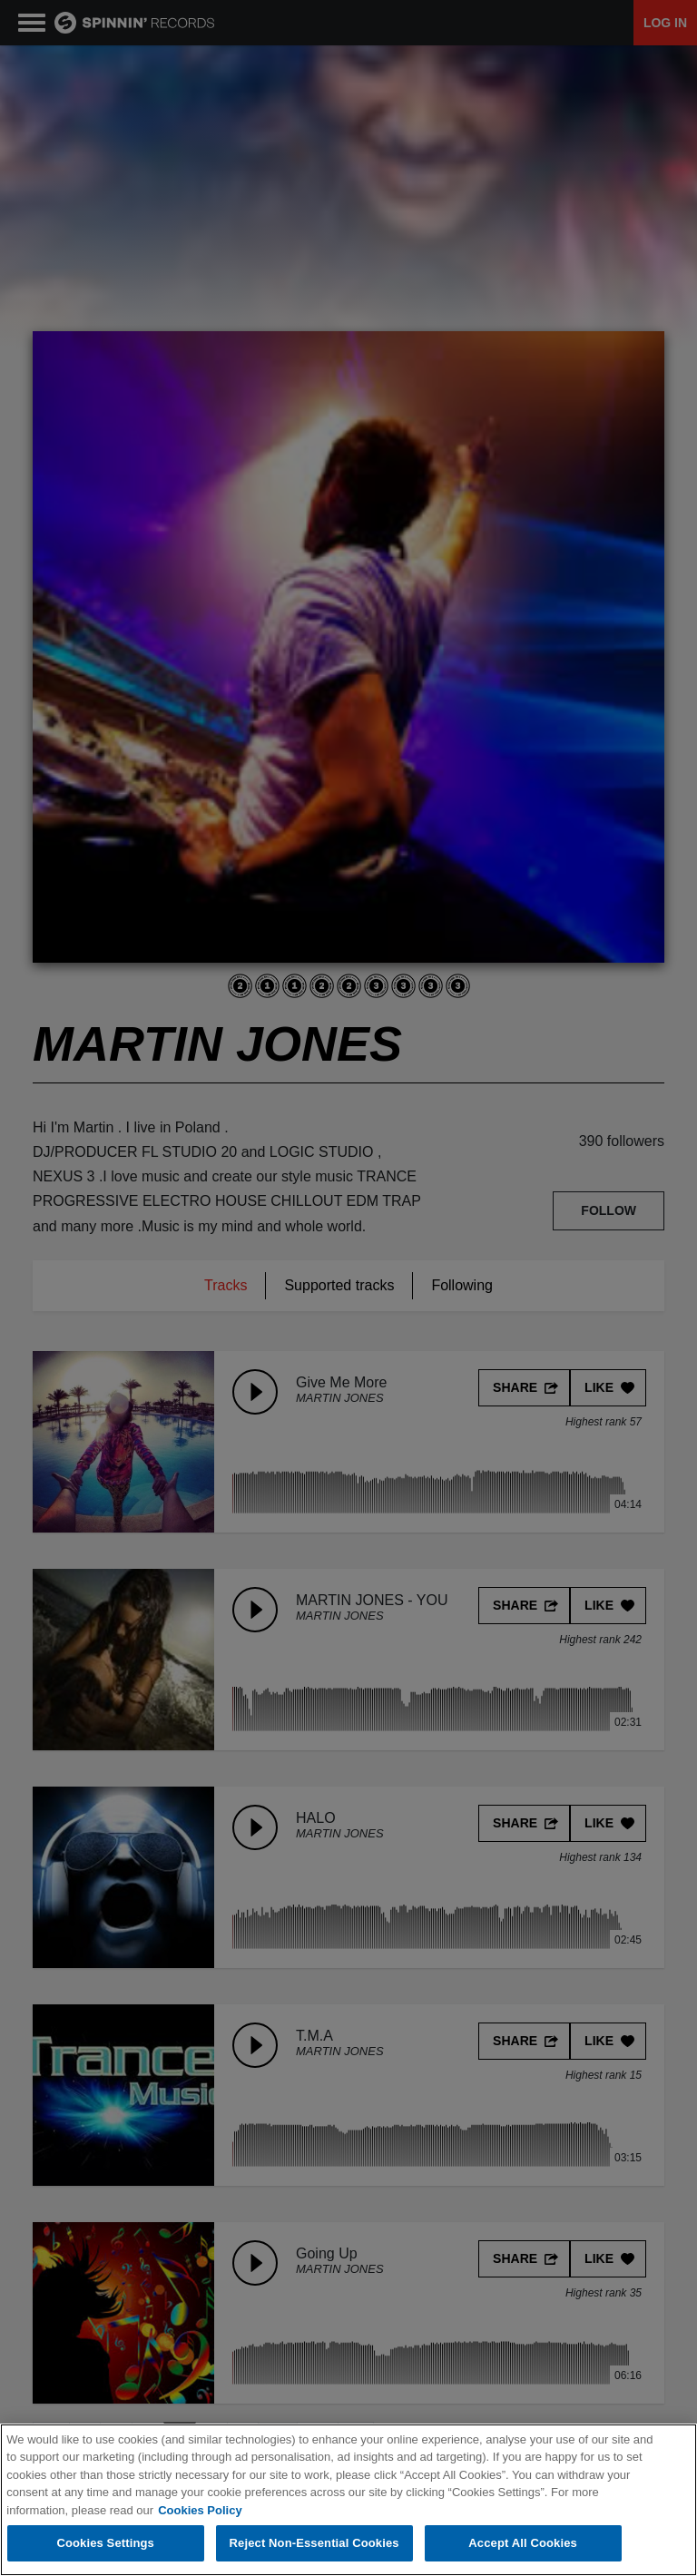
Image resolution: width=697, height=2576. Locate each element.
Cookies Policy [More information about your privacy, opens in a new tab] (199, 2511)
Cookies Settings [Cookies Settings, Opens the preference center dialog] (105, 2545)
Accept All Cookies (522, 2545)
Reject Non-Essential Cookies (314, 2545)
